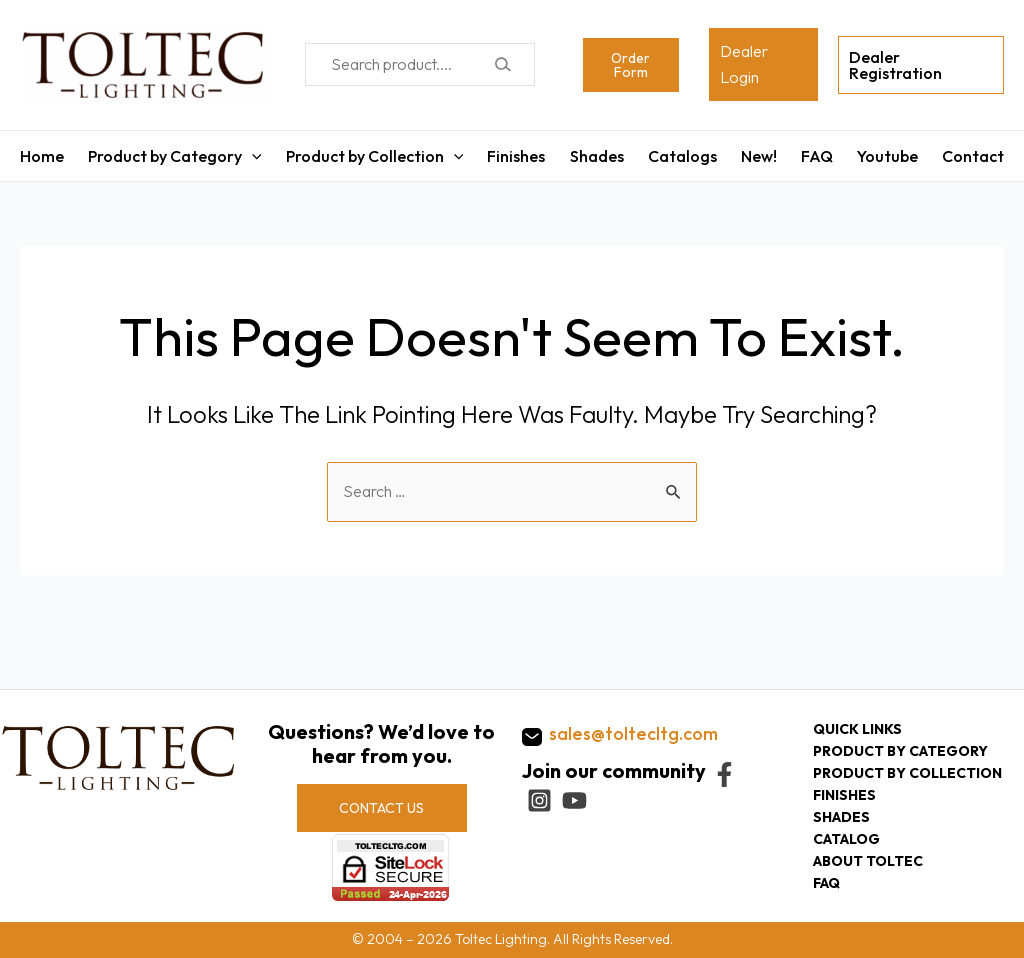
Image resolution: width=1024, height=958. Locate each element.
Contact (973, 156)
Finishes (516, 156)
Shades (597, 156)
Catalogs (682, 156)
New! (759, 156)
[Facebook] (724, 774)
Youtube (887, 156)
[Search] (502, 64)
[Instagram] (539, 800)
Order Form (630, 65)
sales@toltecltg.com (633, 733)
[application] (252, 156)
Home (42, 156)
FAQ (817, 156)
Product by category (900, 751)
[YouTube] (574, 800)
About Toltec (868, 861)
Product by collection (907, 773)
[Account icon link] (764, 64)
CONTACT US (381, 808)
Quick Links (857, 729)
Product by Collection (375, 156)
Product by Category (175, 156)
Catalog (846, 839)
